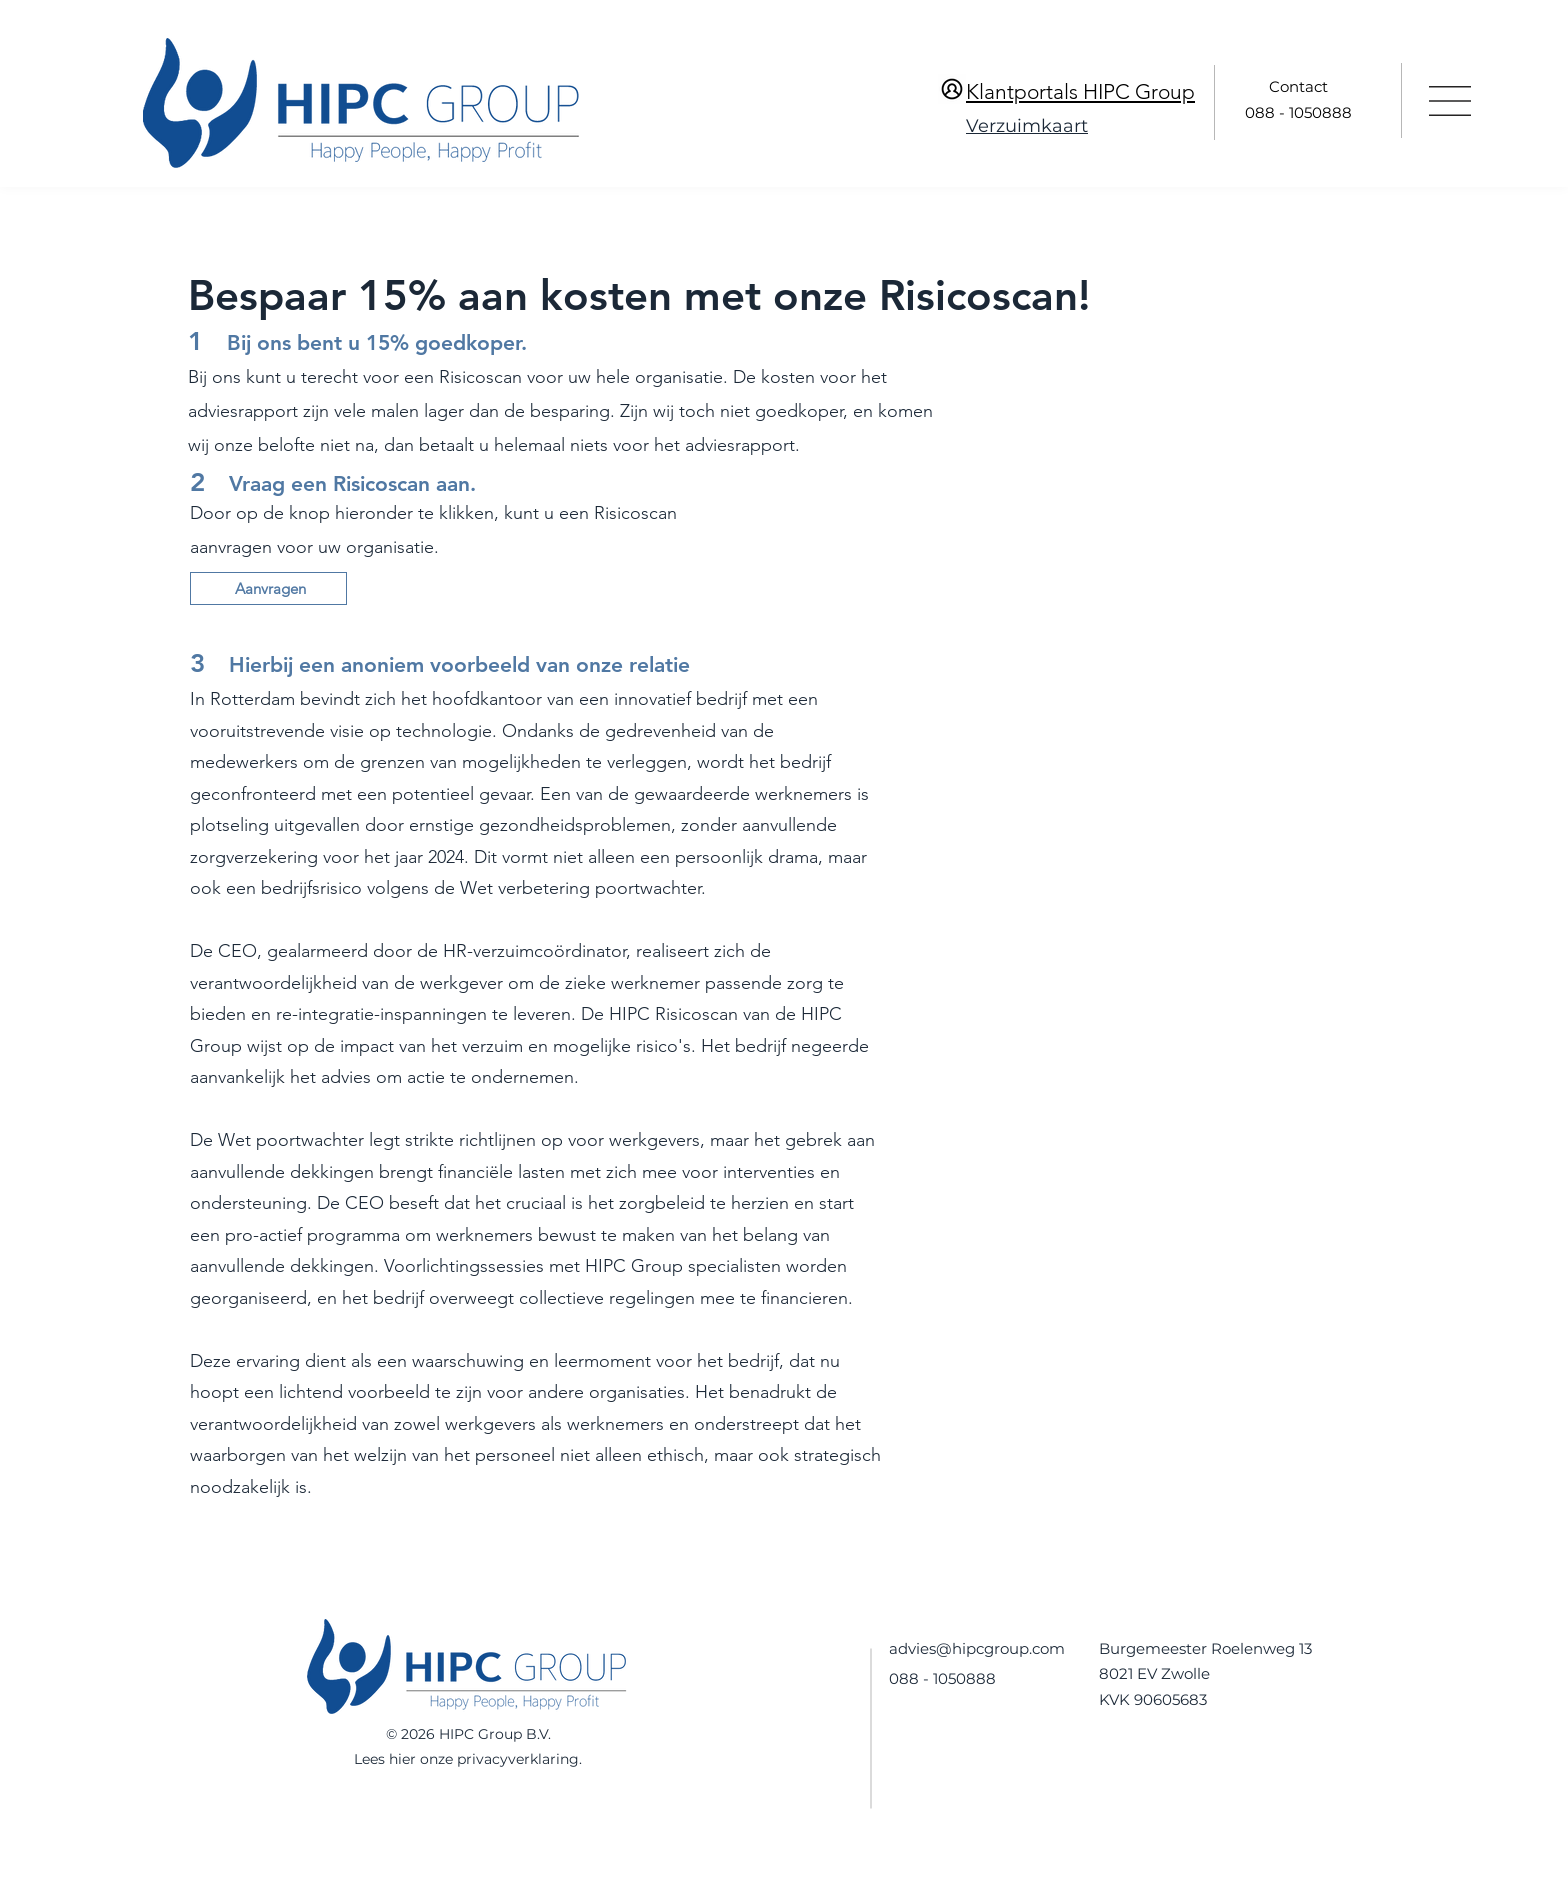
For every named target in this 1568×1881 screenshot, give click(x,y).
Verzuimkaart (1027, 126)
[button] (1450, 101)
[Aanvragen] (268, 588)
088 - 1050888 (1298, 112)
